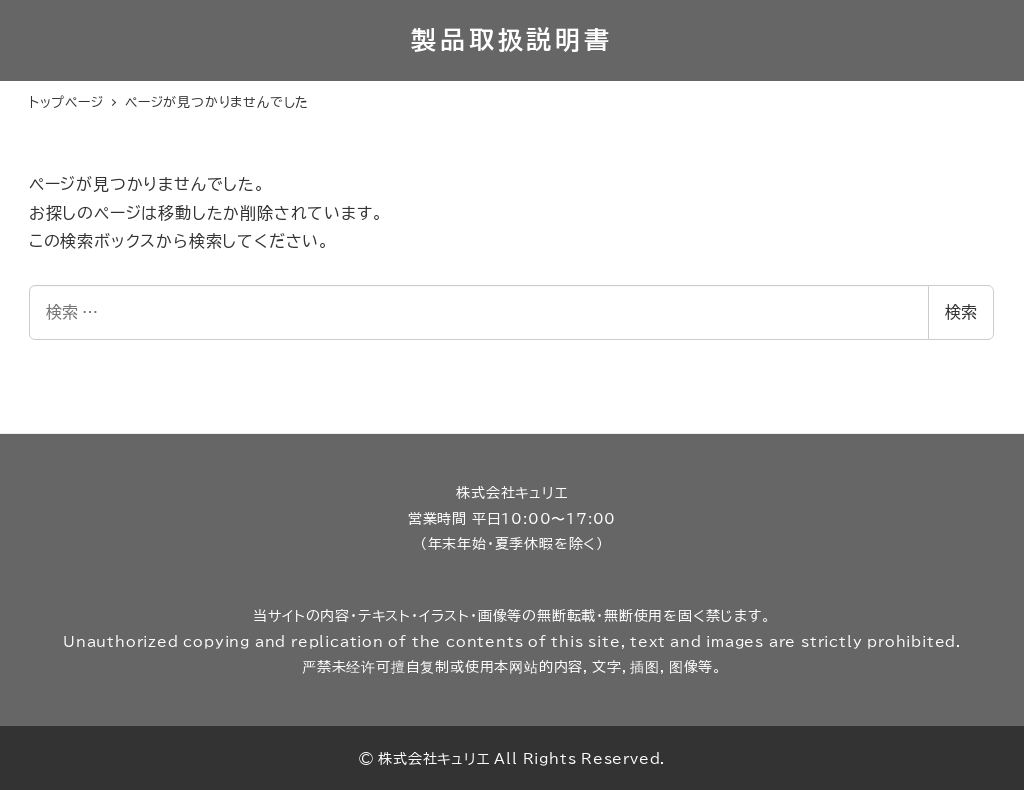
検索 (961, 312)
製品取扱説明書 (511, 39)
